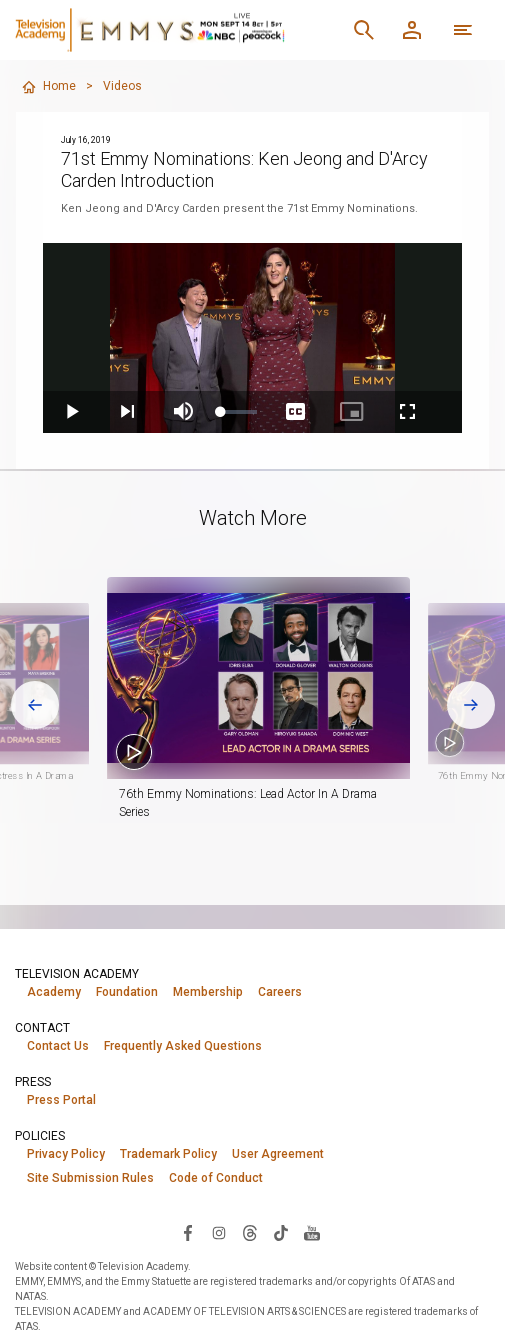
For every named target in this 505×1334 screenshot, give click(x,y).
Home (48, 87)
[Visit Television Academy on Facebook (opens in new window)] (188, 1232)
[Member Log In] (412, 30)
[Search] (364, 30)
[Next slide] (471, 705)
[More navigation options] (463, 30)
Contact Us (58, 1046)
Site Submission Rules (90, 1178)
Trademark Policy (168, 1154)
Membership (208, 992)
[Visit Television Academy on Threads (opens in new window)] (250, 1232)
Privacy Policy (66, 1154)
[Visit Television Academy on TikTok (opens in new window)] (281, 1232)
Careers (280, 992)
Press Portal (61, 1100)
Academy (54, 992)
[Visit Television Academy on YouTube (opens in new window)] (312, 1232)
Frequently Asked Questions (183, 1046)
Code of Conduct (216, 1178)
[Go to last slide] (35, 705)
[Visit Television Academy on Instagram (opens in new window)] (219, 1232)
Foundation (127, 992)
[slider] (239, 412)
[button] (282, 678)
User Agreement (278, 1154)
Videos (122, 86)
